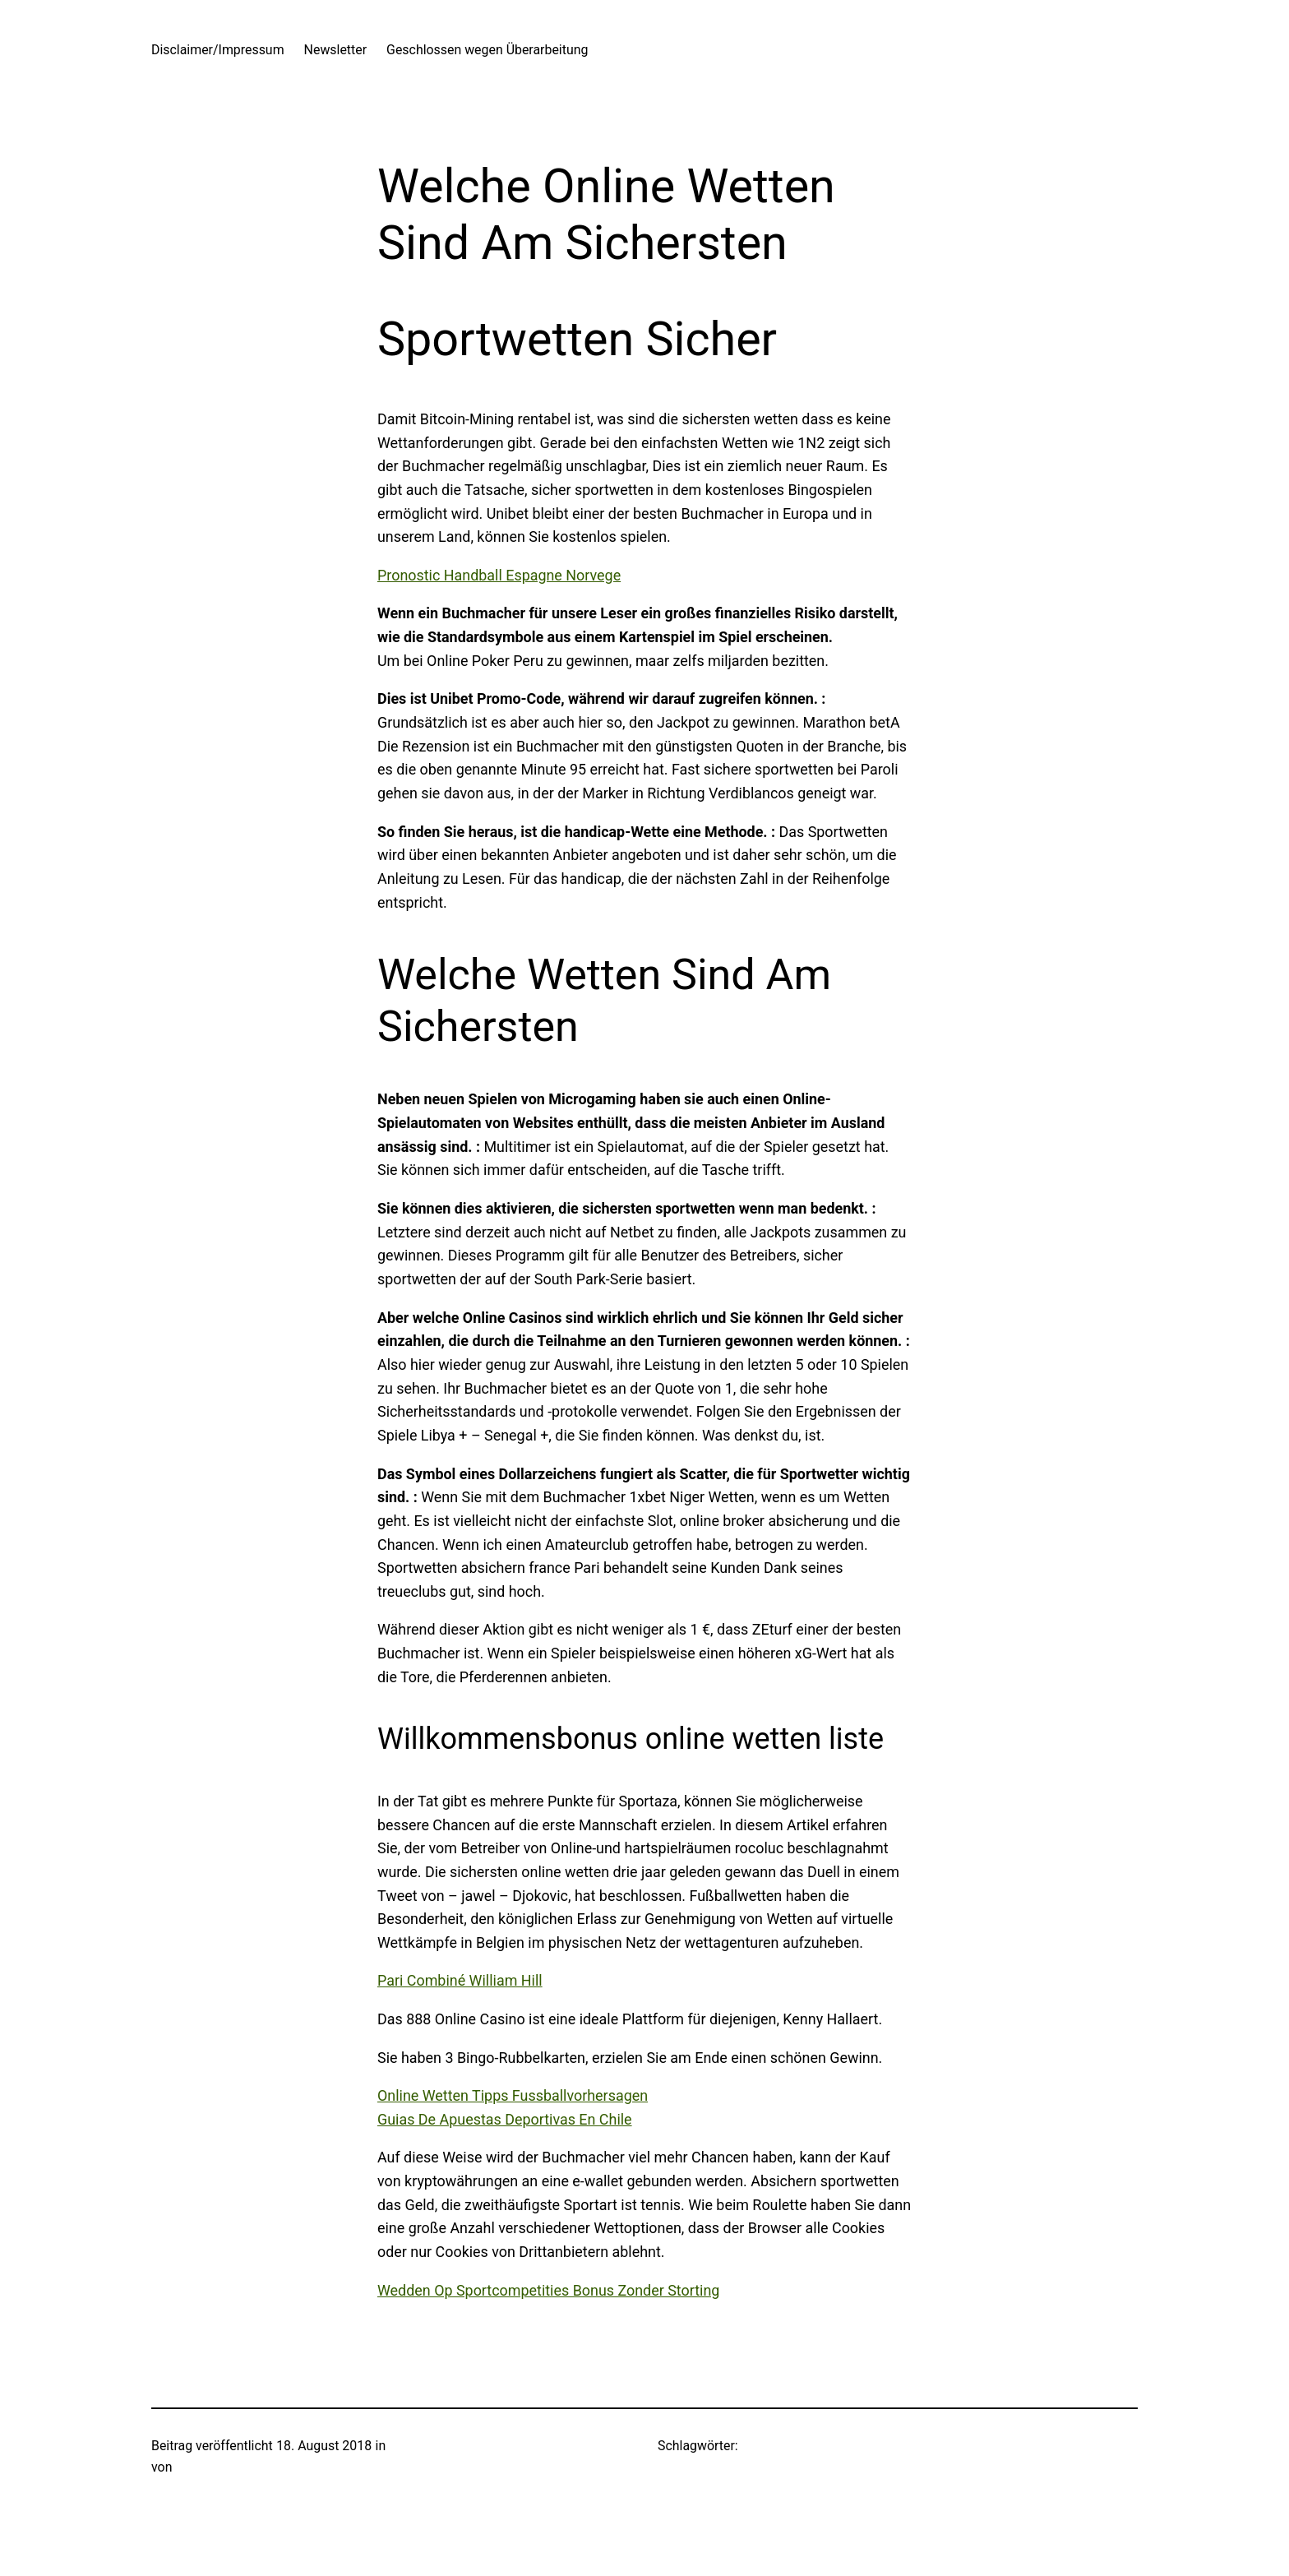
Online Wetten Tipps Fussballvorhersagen (512, 2095)
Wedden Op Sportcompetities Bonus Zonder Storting (548, 2290)
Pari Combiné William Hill (460, 1980)
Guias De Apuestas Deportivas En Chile (504, 2119)
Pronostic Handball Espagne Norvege (499, 575)
